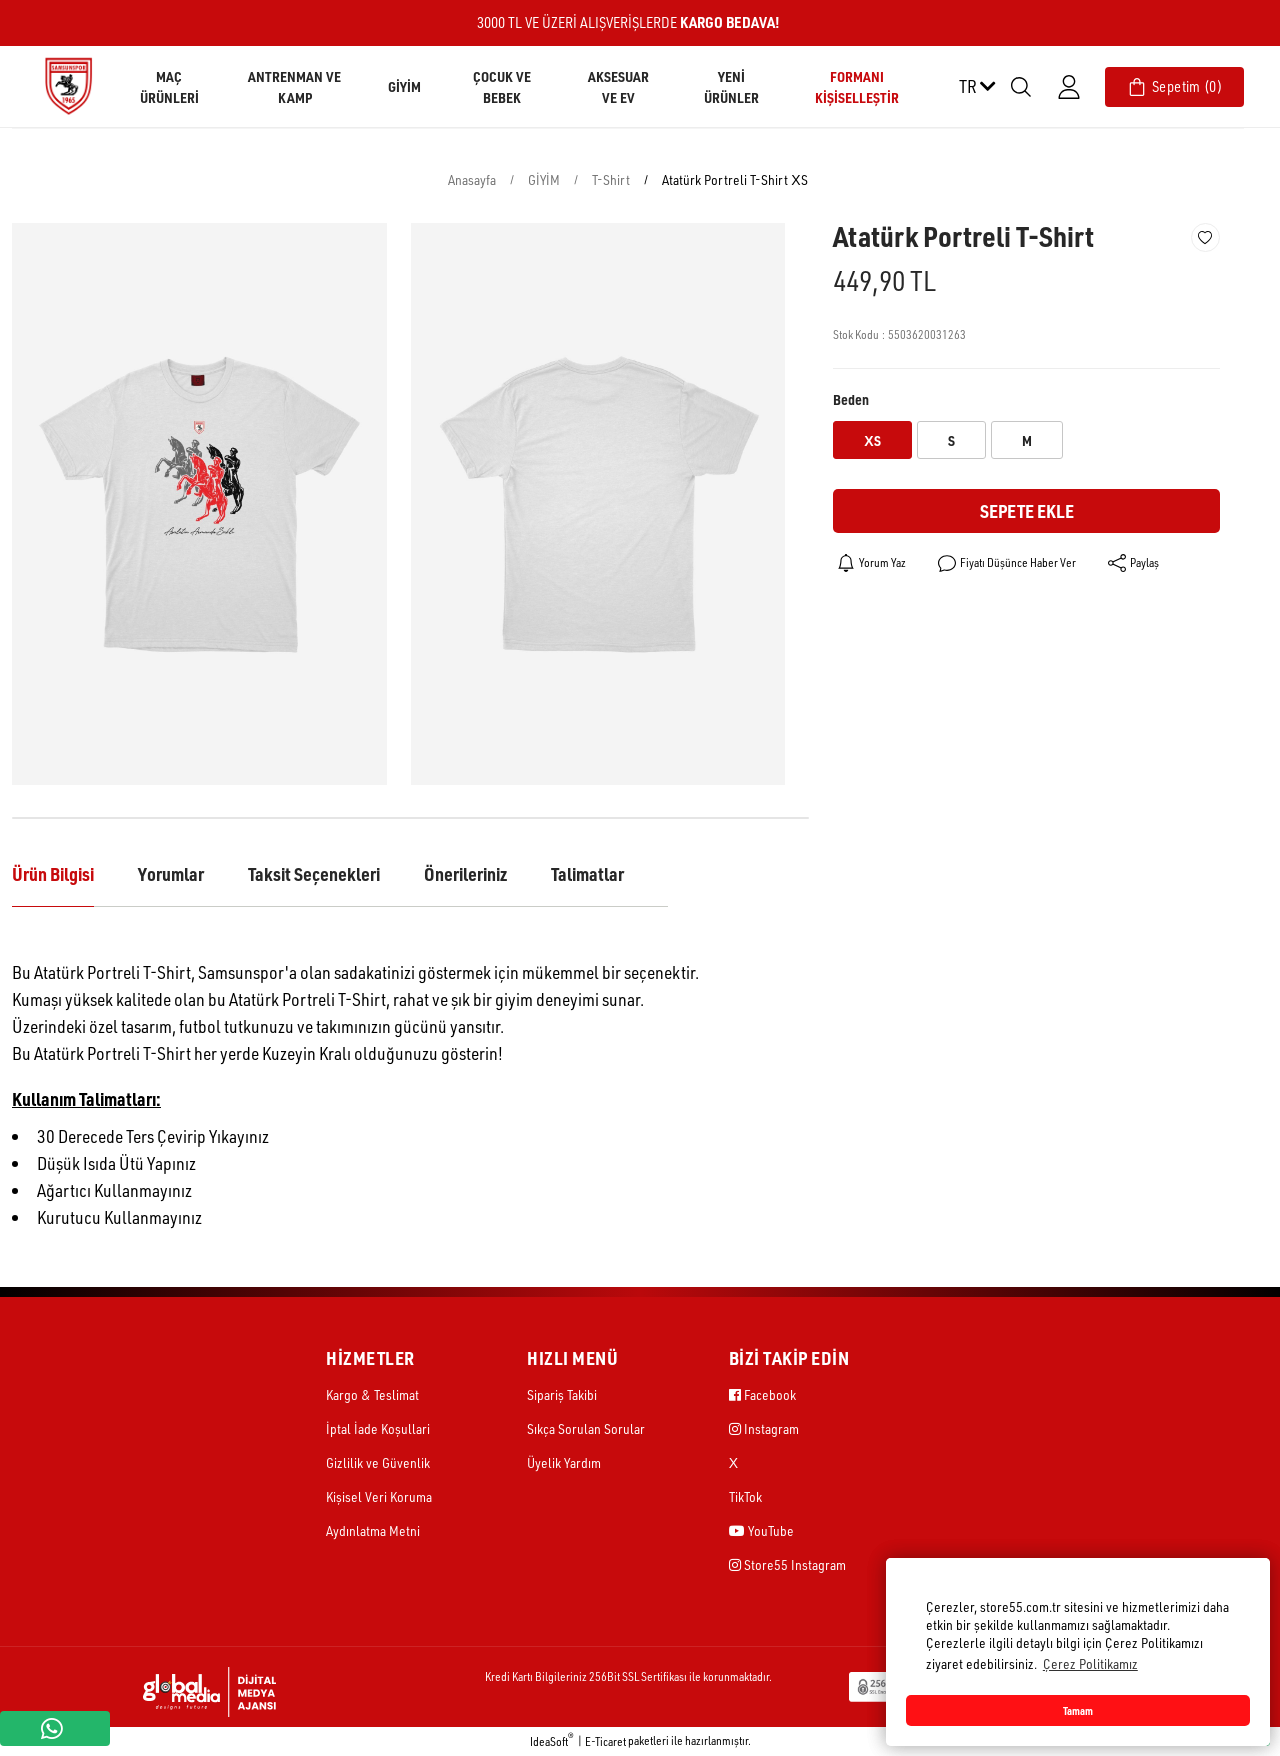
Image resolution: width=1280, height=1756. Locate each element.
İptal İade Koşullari (378, 1428)
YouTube (761, 1530)
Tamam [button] (1078, 1711)
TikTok (745, 1496)
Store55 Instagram (787, 1564)
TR (977, 86)
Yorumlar (171, 874)
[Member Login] (1069, 87)
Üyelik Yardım (564, 1462)
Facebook (762, 1394)
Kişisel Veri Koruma (379, 1496)
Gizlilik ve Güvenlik (378, 1462)
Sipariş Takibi (562, 1394)
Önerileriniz (465, 874)
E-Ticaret (605, 1741)
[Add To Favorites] (1205, 237)
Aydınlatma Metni (373, 1530)
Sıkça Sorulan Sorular (586, 1428)
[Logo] (68, 85)
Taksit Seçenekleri (314, 874)
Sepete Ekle (1027, 510)
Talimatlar (587, 874)
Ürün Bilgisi (53, 874)
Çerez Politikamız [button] (1090, 1663)
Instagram (764, 1428)
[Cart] (1174, 87)
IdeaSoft (552, 1741)
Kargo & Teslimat (372, 1394)
